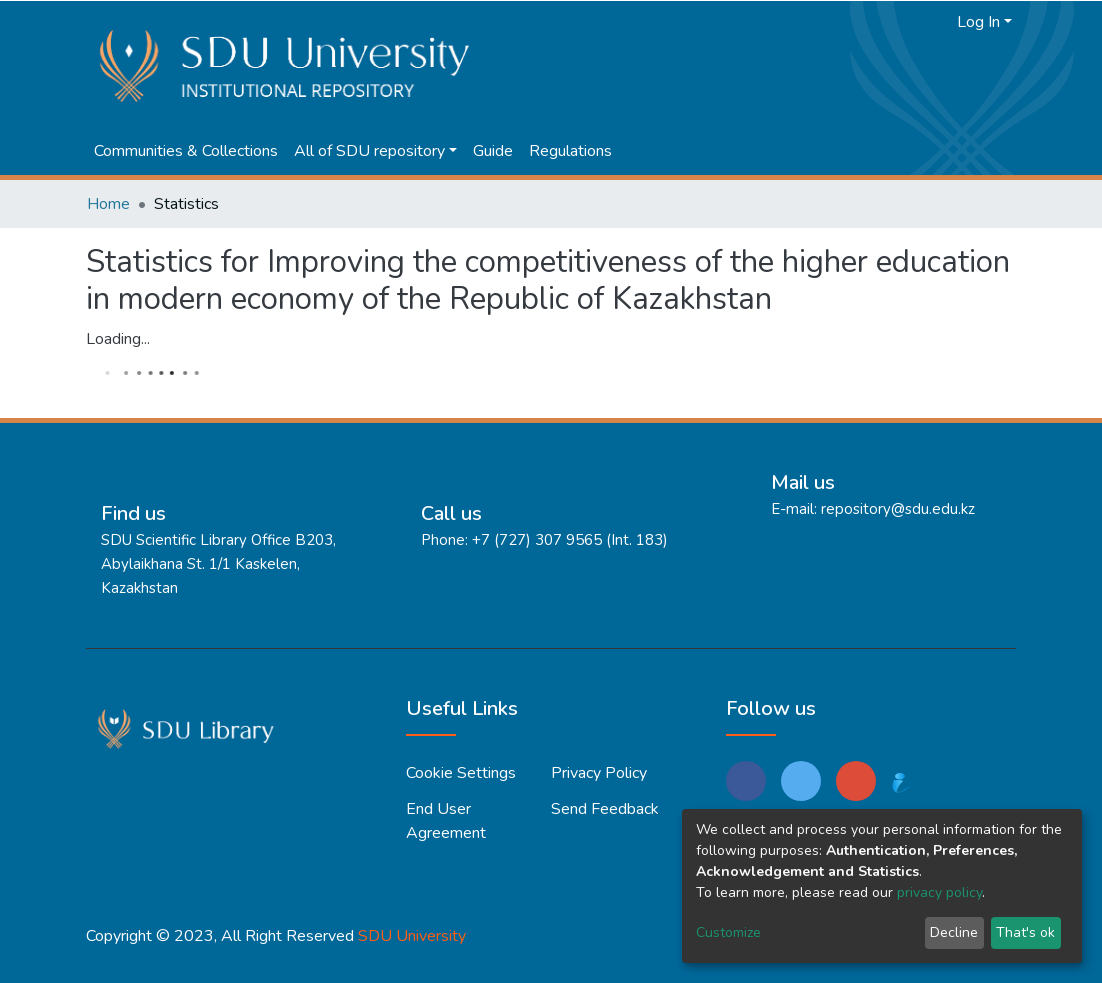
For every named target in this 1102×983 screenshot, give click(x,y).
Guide (493, 151)
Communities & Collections (186, 151)
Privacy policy (599, 773)
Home (108, 204)
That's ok (1025, 932)
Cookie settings (461, 773)
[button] (936, 22)
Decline (954, 932)
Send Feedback (605, 809)
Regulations (570, 151)
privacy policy (939, 892)
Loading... (118, 339)
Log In (978, 22)
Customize (728, 932)
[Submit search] (906, 22)
